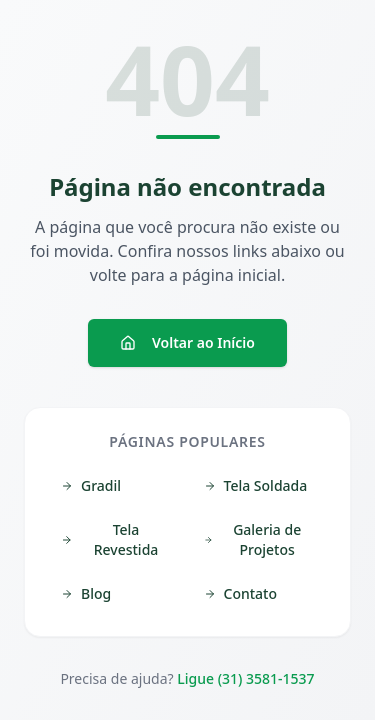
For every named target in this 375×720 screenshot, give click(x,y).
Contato (241, 593)
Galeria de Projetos (253, 539)
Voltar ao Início (187, 342)
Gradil (91, 485)
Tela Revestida (109, 539)
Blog (86, 593)
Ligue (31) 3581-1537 (245, 678)
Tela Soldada (256, 485)
